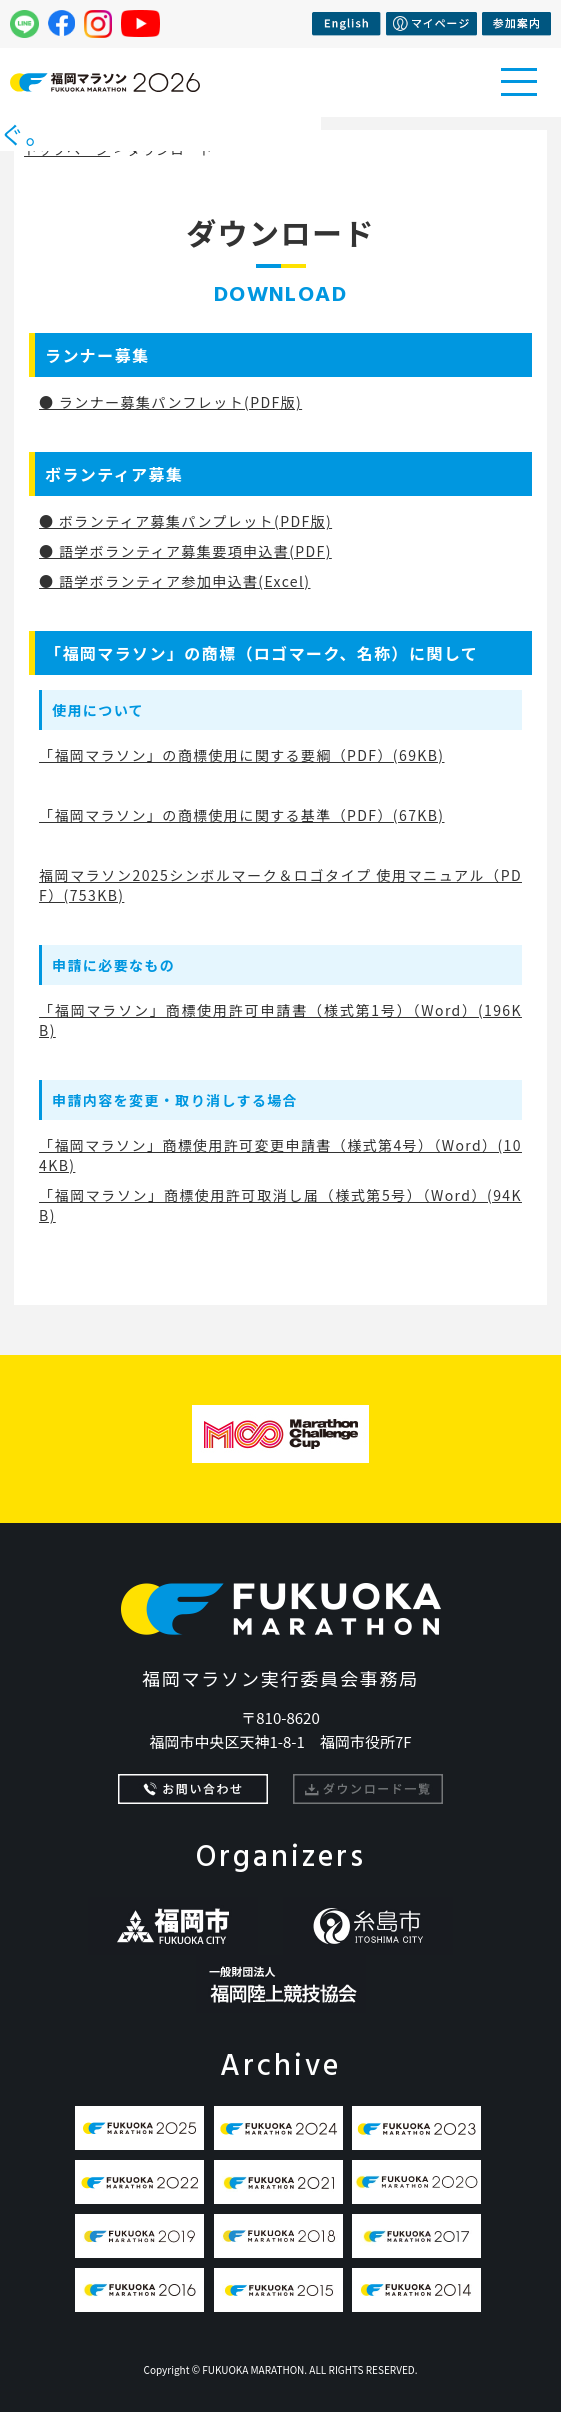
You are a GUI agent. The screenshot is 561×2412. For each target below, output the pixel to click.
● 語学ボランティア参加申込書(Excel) (174, 581)
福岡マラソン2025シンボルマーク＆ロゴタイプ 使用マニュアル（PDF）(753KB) (280, 885)
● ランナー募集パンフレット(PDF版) (170, 402)
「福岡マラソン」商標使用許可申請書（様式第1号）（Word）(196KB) (280, 1020)
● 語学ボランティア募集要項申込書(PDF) (185, 551)
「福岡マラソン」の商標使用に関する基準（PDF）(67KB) (241, 815)
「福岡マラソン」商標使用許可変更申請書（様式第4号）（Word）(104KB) (280, 1155)
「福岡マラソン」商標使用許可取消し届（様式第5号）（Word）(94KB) (280, 1205)
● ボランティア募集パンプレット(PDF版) (185, 521)
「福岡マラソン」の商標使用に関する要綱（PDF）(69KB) (241, 755)
